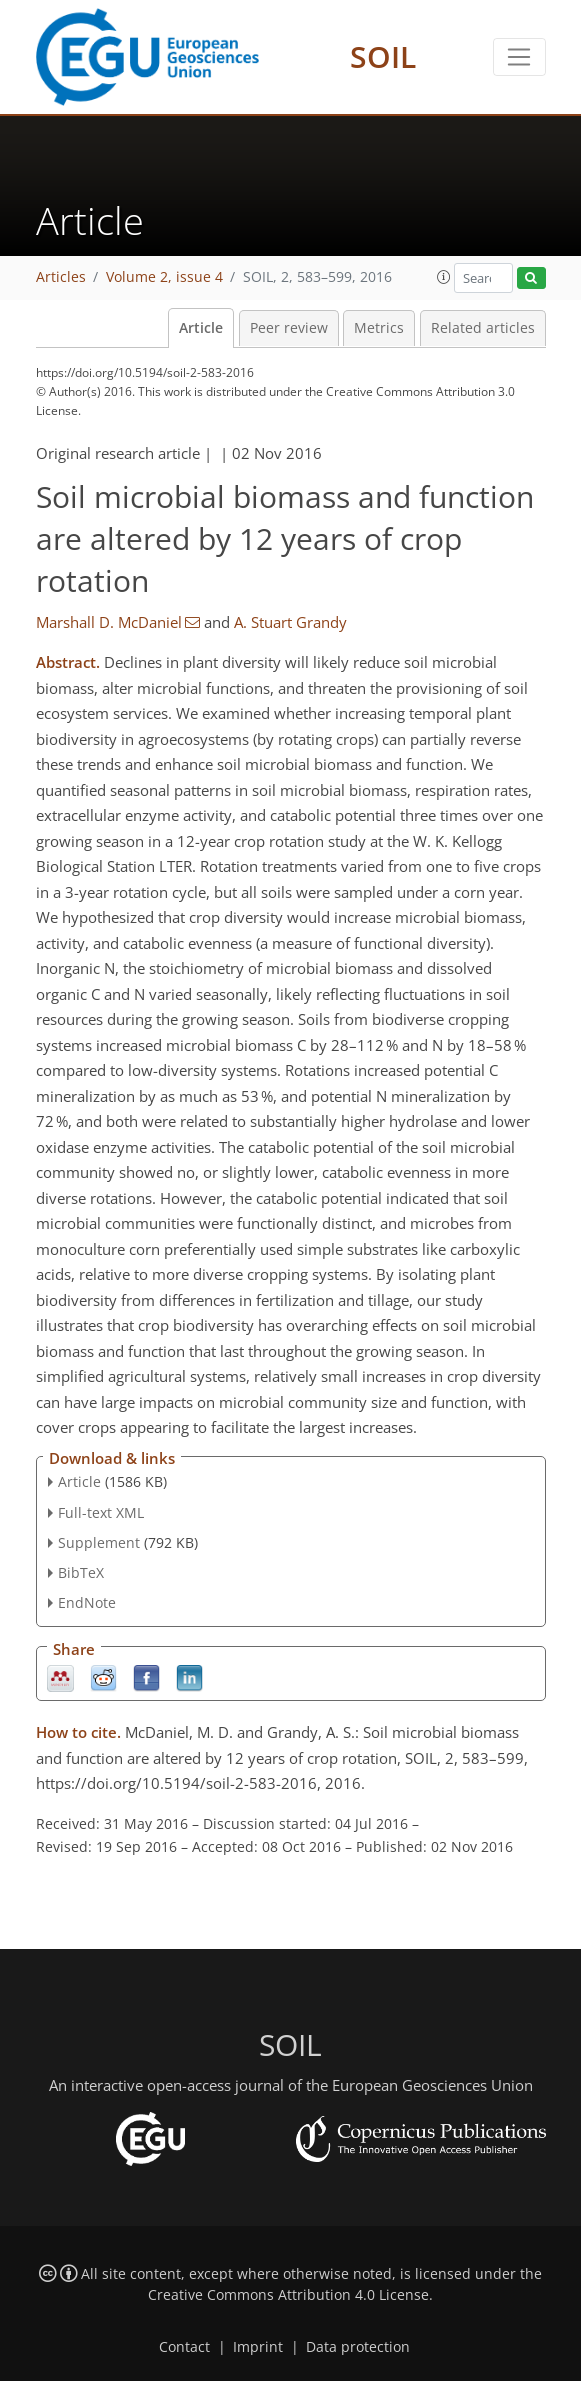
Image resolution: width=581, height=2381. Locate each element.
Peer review (289, 328)
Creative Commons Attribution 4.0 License (288, 2295)
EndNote (87, 1602)
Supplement (99, 1542)
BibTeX (81, 1572)
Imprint (258, 2347)
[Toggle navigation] (519, 57)
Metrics (379, 328)
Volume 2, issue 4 (164, 277)
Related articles (483, 328)
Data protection (358, 2347)
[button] (444, 277)
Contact (184, 2347)
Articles (61, 277)
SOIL (383, 56)
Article (201, 328)
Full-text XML (101, 1512)
